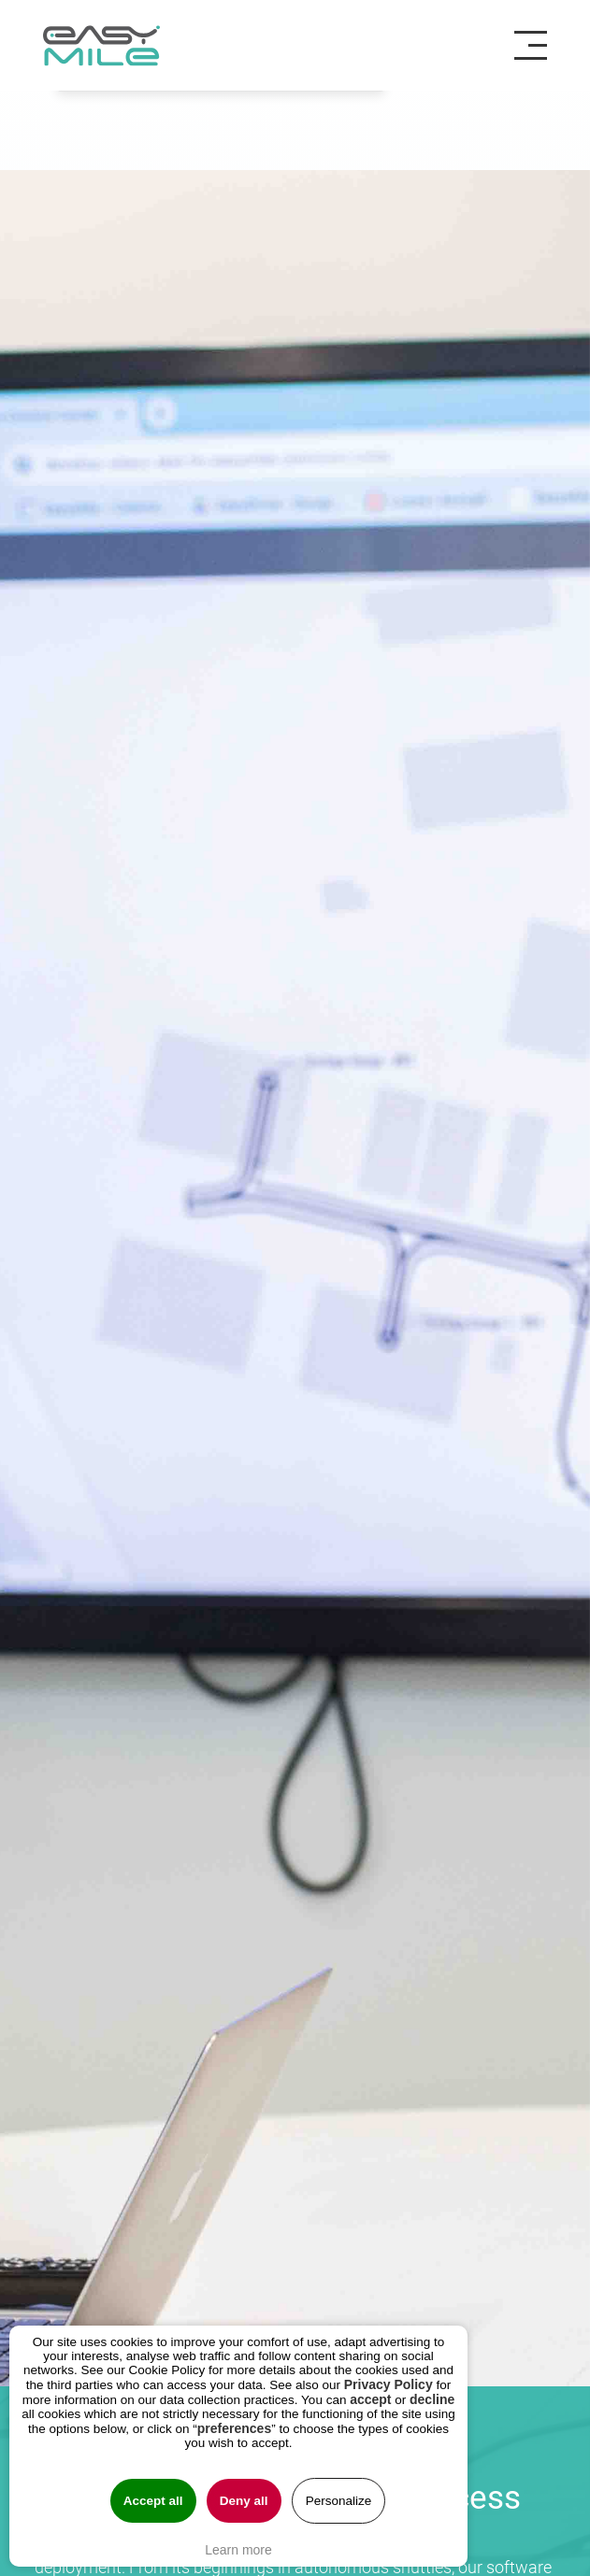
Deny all (244, 2501)
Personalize (339, 2501)
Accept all (153, 2501)
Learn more (238, 2549)
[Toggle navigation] (537, 45)
